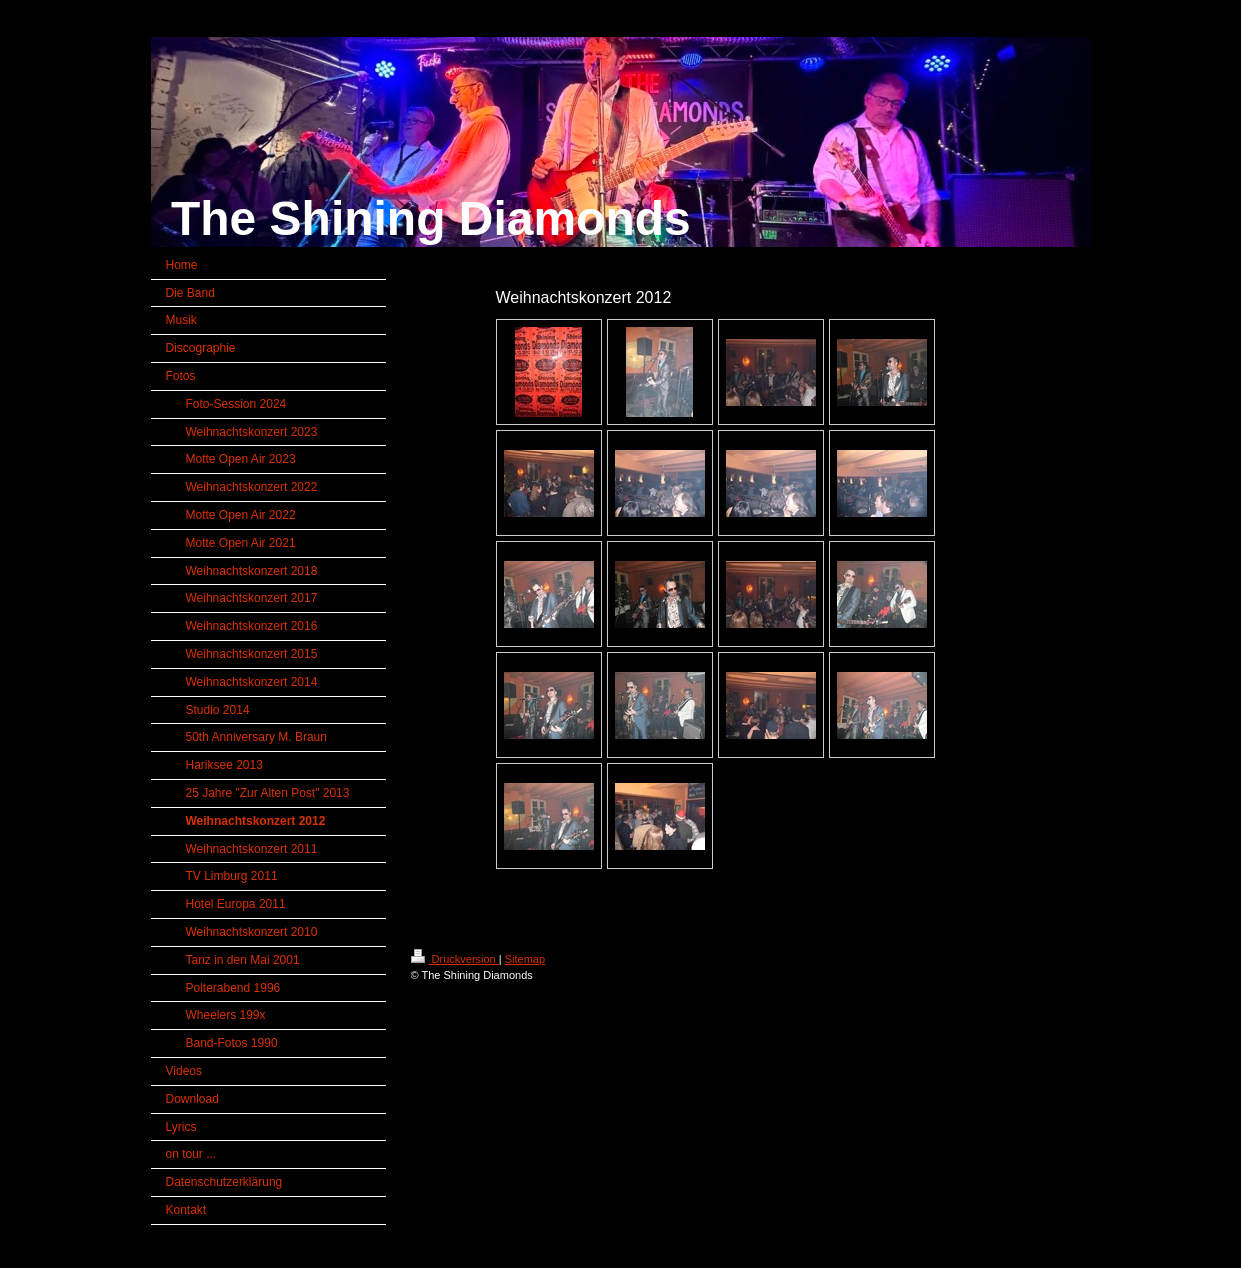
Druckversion (455, 959)
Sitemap (525, 959)
